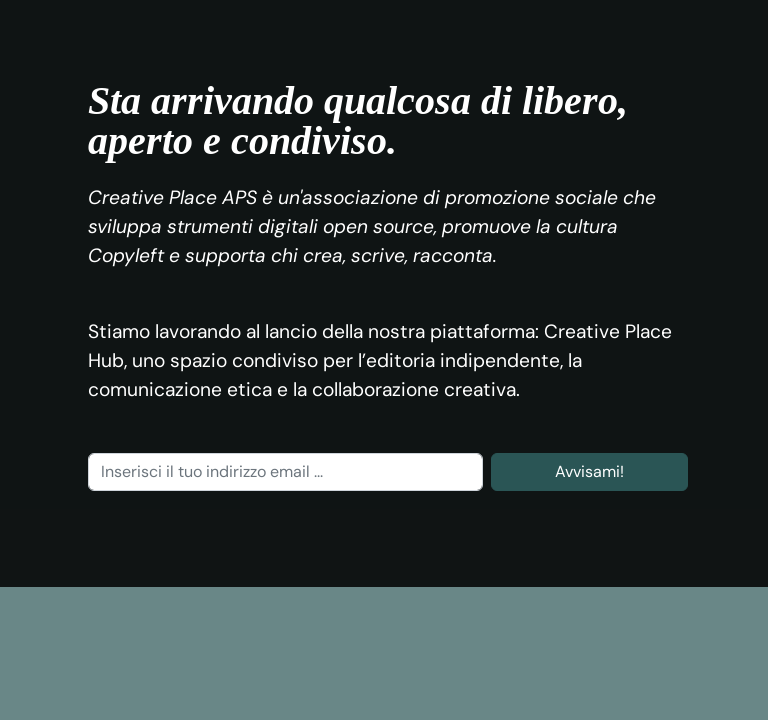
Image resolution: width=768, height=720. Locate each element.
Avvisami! (589, 471)
